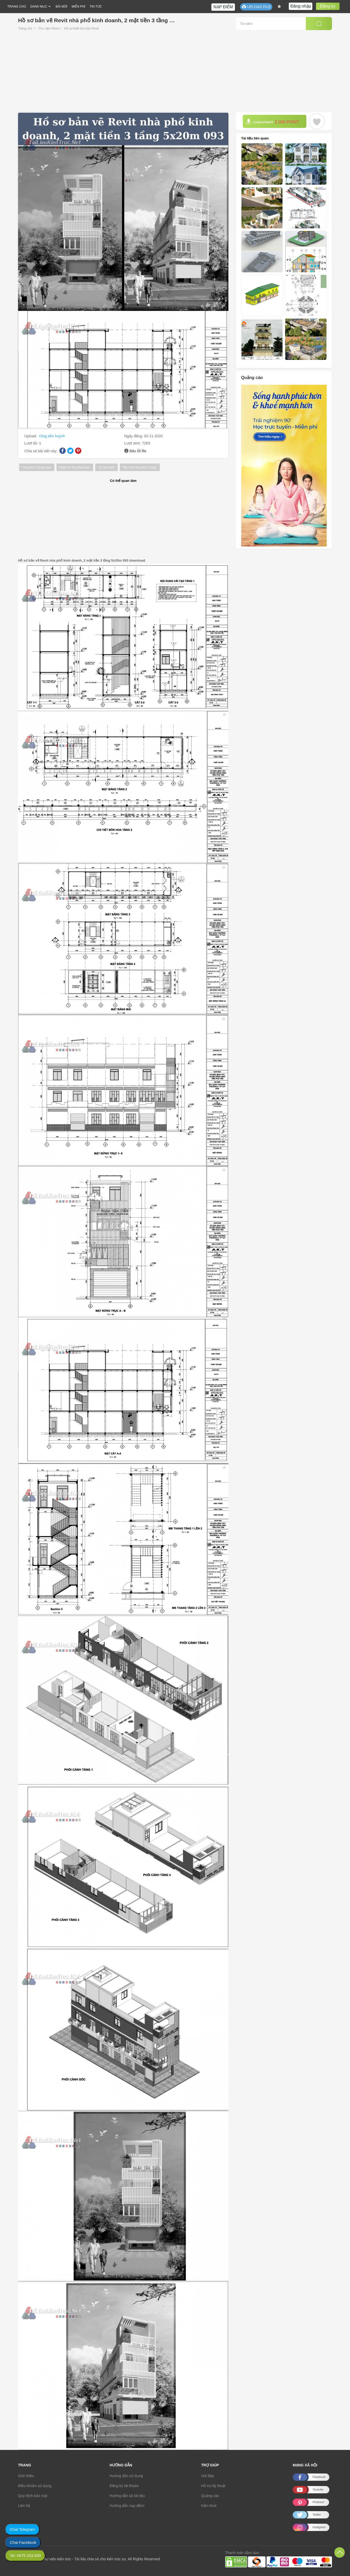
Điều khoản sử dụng (34, 2486)
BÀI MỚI (61, 6)
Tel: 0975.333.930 (25, 2555)
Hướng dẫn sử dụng (126, 2476)
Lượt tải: (31, 443)
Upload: (31, 436)
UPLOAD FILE (256, 6)
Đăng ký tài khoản (124, 2486)
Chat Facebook (23, 2542)
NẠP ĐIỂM (223, 7)
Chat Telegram (22, 2529)
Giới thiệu (26, 2476)
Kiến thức (209, 2506)
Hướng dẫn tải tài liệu (127, 2496)
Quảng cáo (210, 2496)
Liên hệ (24, 2506)
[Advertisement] (175, 73)
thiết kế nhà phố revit (74, 467)
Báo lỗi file (137, 451)
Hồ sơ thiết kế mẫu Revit (81, 28)
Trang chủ (25, 28)
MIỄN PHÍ (78, 6)
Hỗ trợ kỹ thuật (213, 2486)
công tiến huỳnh (52, 436)
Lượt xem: (133, 443)
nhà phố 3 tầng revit (37, 467)
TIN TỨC (95, 6)
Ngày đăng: (134, 436)
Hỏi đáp (207, 2476)
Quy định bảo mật (32, 2496)
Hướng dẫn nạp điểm (127, 2506)
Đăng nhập (300, 6)
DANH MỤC (38, 6)
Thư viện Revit (48, 28)
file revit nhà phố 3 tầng (139, 467)
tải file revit (106, 467)
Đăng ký (328, 6)
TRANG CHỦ (16, 6)
